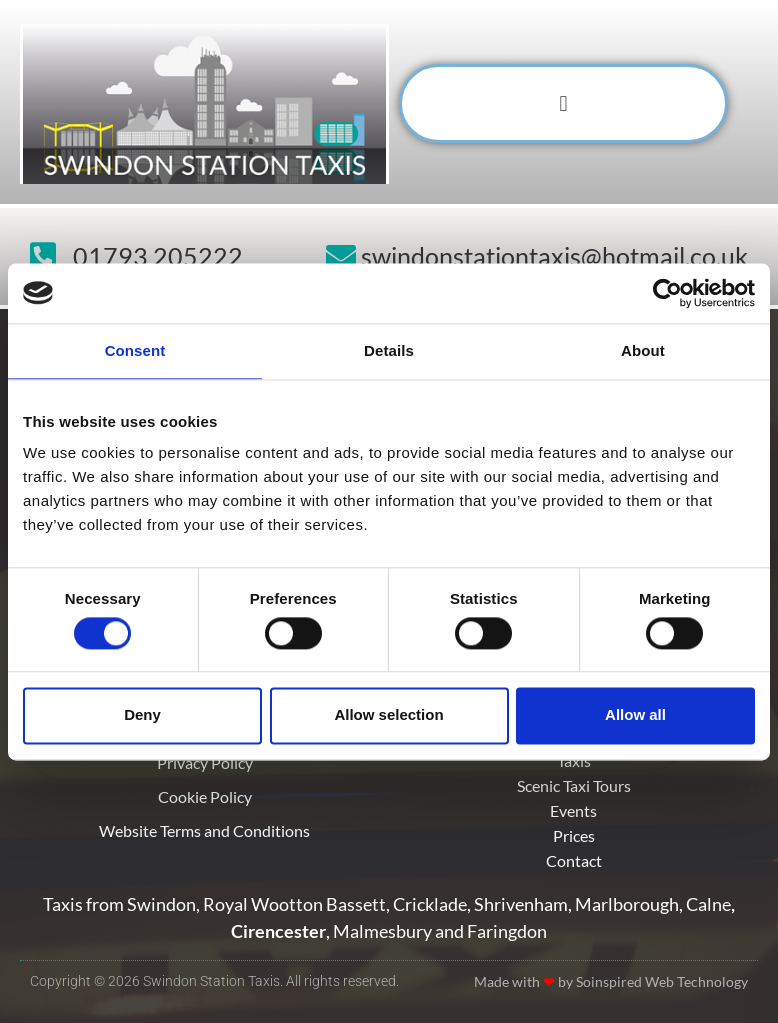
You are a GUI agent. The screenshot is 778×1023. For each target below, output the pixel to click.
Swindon (161, 904)
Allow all (635, 715)
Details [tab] (389, 350)
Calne (708, 904)
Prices (574, 835)
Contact (574, 860)
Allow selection (388, 715)
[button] (563, 103)
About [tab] (643, 350)
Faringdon (507, 931)
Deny (142, 715)
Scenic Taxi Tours (574, 785)
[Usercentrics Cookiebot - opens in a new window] (667, 293)
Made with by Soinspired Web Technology (611, 981)
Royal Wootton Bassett (294, 904)
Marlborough (627, 904)
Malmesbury (382, 931)
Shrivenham (521, 904)
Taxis (574, 760)
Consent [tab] (135, 350)
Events (573, 810)
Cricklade (430, 904)
